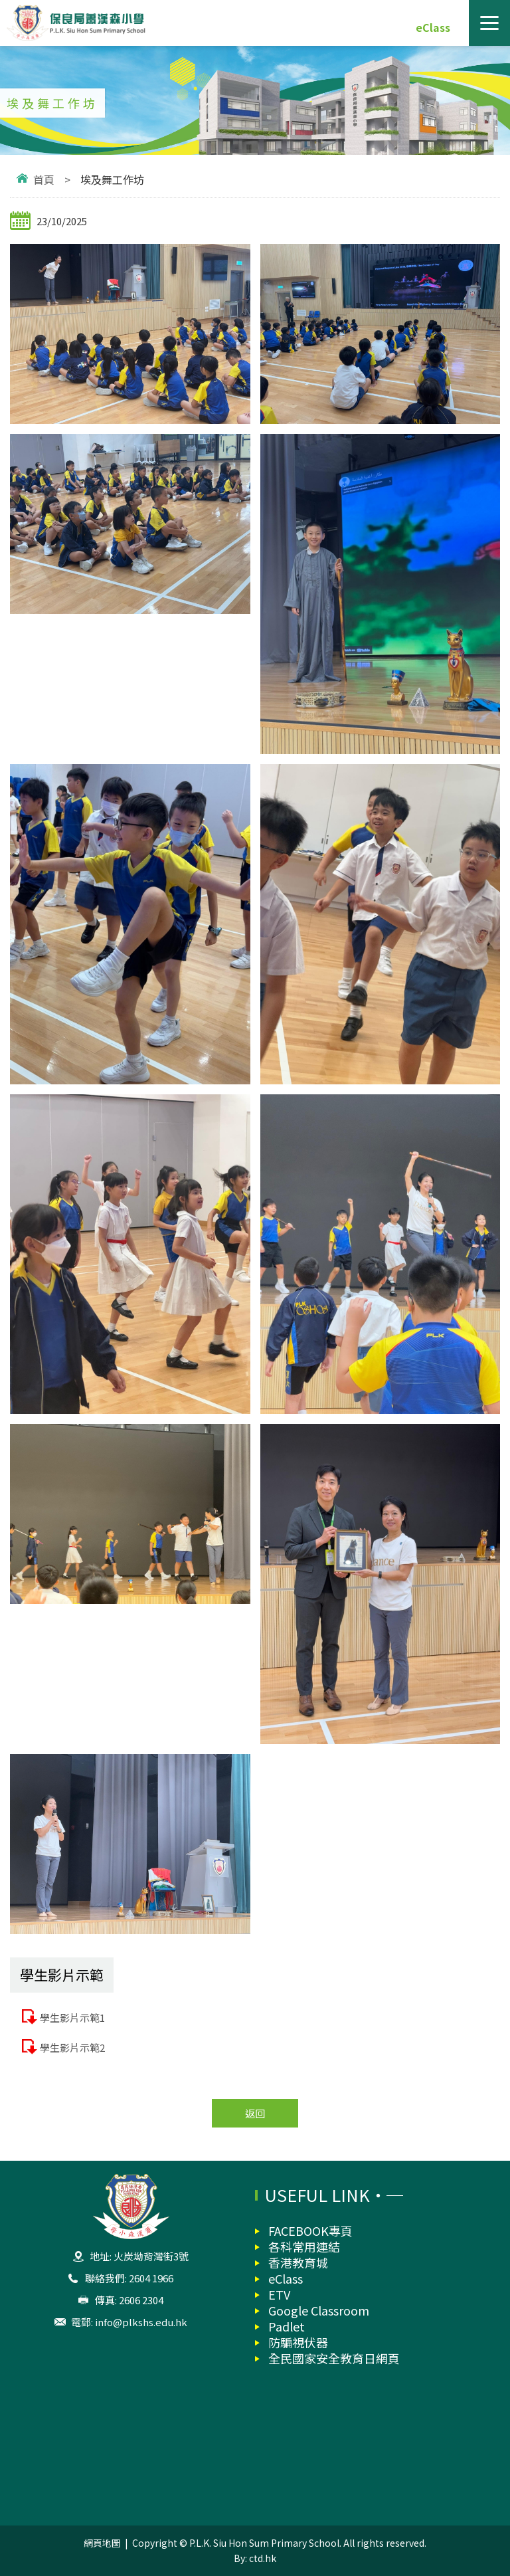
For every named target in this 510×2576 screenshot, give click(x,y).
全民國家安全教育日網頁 (334, 2358)
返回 (255, 2113)
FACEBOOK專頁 (310, 2230)
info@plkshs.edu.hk (141, 2322)
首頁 (43, 179)
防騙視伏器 (298, 2342)
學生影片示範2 (72, 2047)
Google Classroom (318, 2310)
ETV (279, 2294)
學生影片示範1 (72, 2018)
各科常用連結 (304, 2246)
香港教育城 (298, 2262)
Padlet (286, 2326)
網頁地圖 (102, 2542)
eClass (433, 27)
